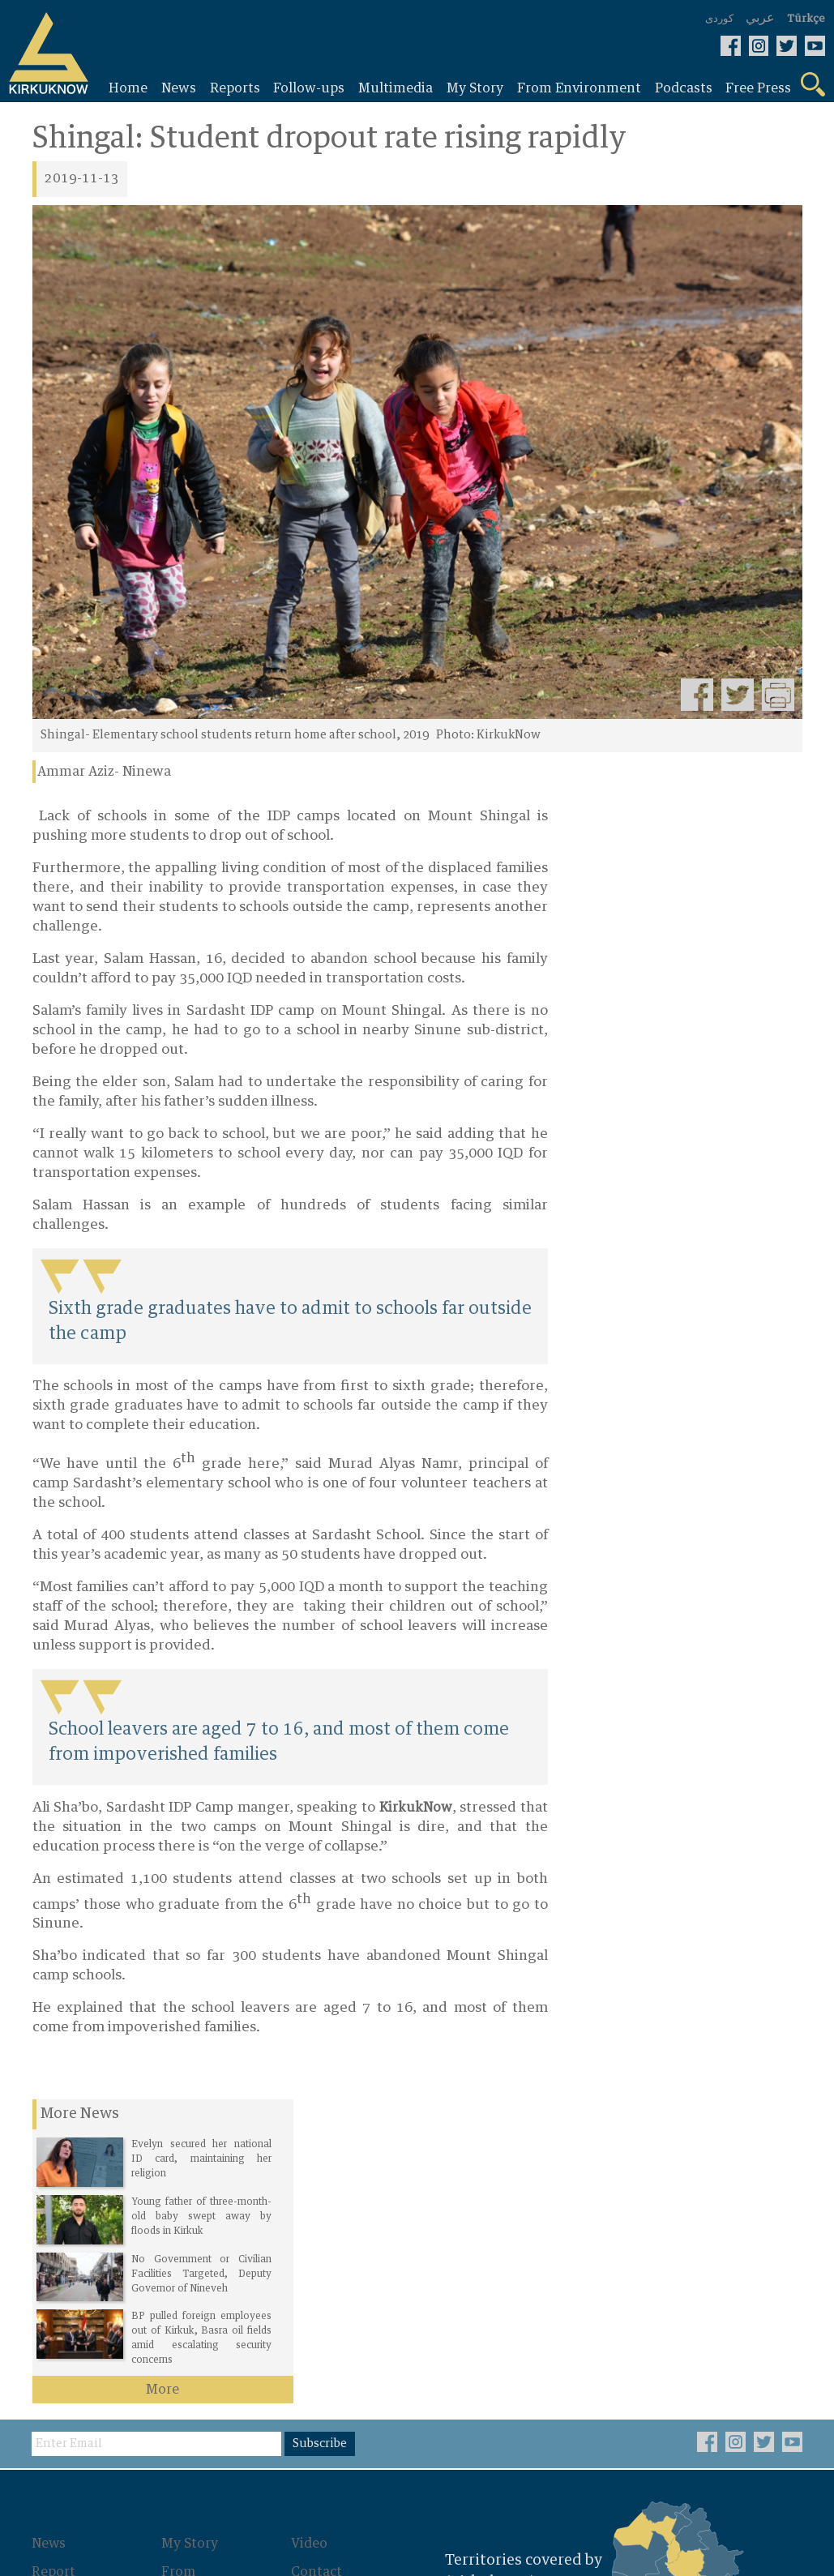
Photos (184, 2314)
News (49, 2239)
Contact (318, 2267)
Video (310, 2239)
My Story (190, 2239)
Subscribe (322, 2140)
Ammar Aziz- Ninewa (104, 772)
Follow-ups (68, 2294)
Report (54, 2267)
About (311, 2294)
